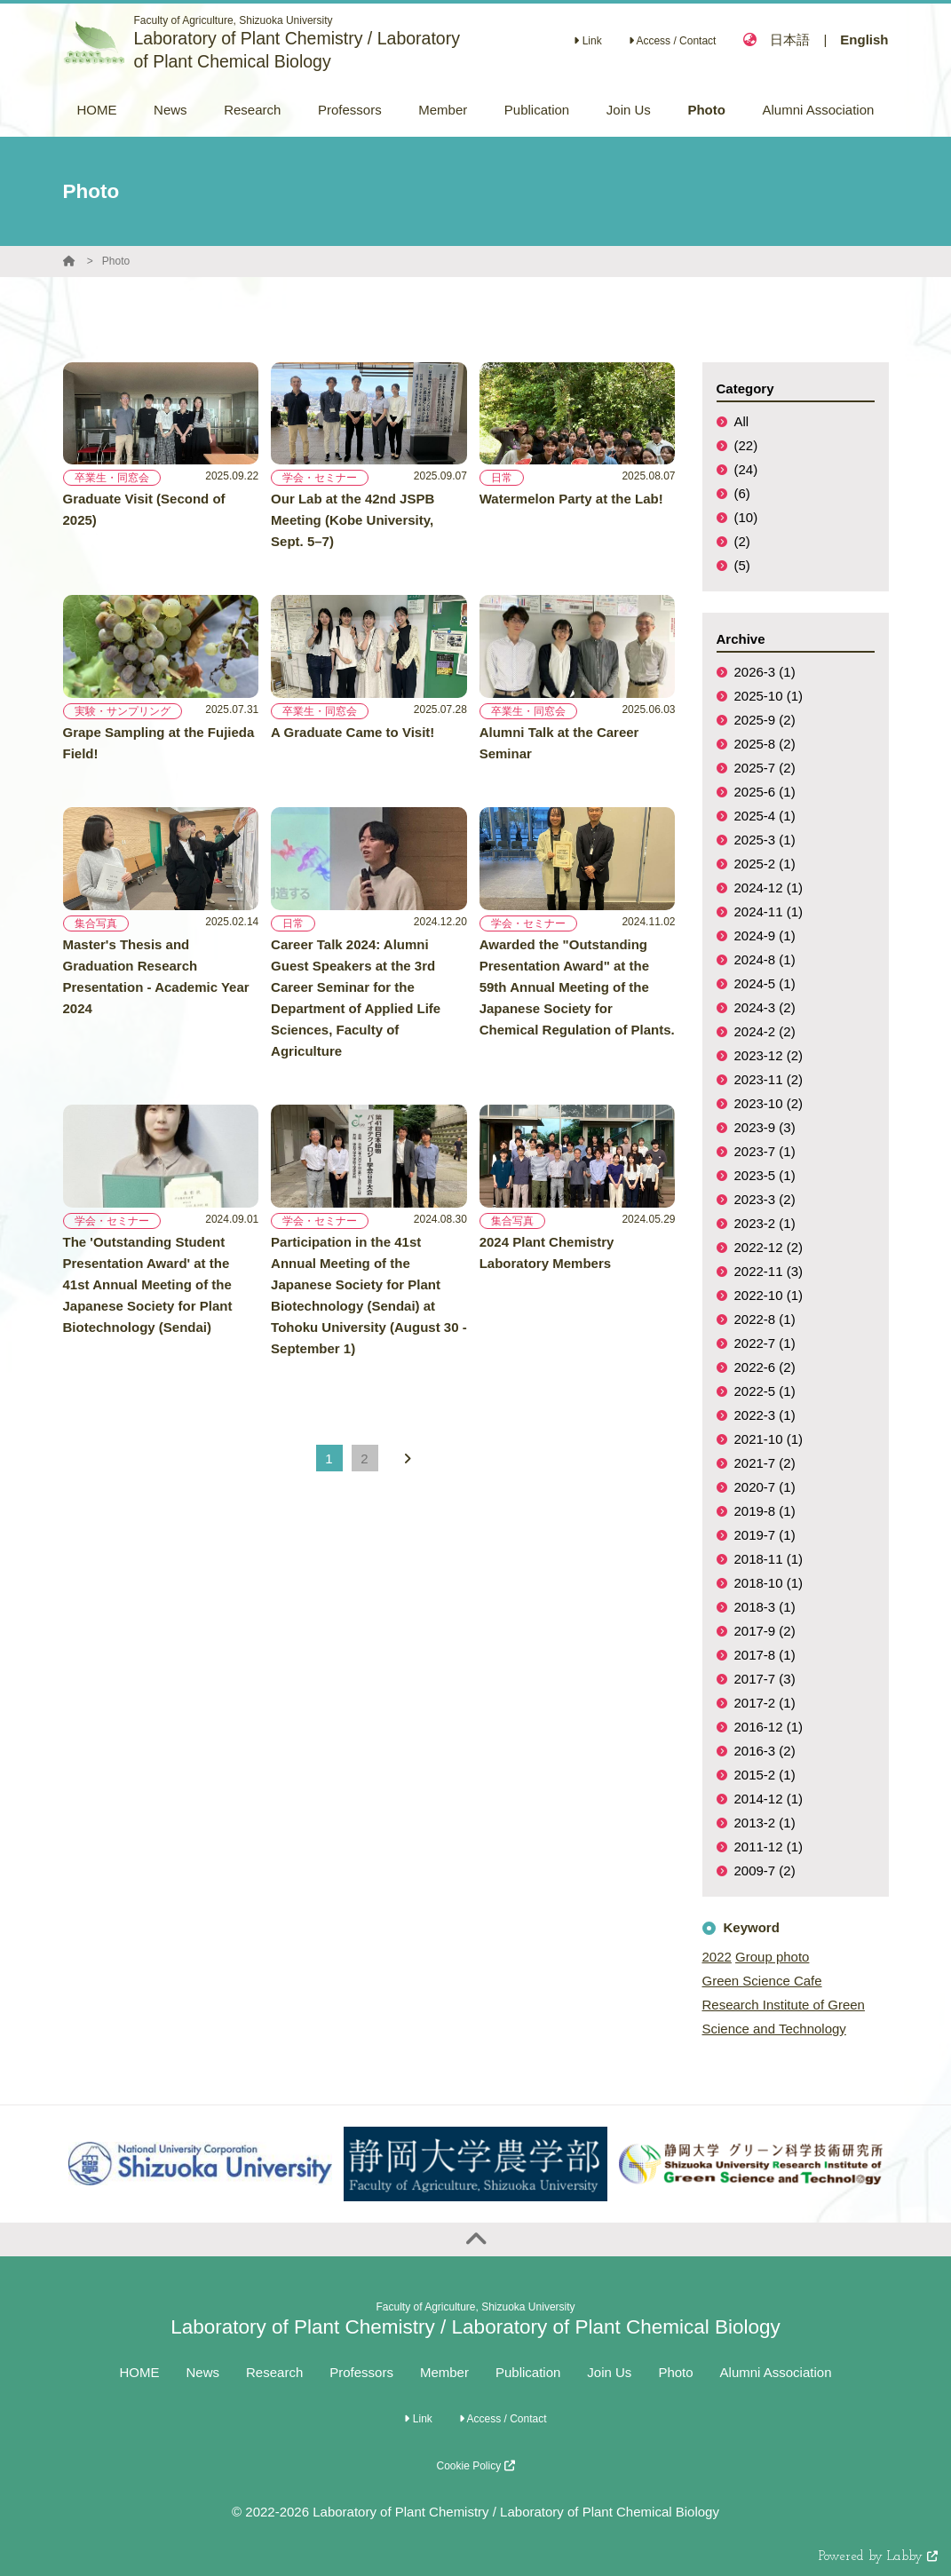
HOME (140, 2372)
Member (444, 2372)
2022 (717, 1956)
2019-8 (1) (765, 1510)
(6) (742, 493)
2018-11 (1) (769, 1558)
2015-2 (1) (765, 1774)
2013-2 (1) (765, 1822)
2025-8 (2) (765, 743)
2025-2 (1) (765, 863)
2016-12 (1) (769, 1726)
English (864, 39)
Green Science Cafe (762, 1980)
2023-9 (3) (765, 1127)
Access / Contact (673, 41)
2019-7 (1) (765, 1534)
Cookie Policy (475, 2466)
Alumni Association (776, 2372)
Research (274, 2372)
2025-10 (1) (769, 695)
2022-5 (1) (765, 1391)
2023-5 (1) (765, 1175)
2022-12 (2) (769, 1247)
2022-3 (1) (765, 1415)
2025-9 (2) (765, 719)
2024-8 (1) (765, 959)
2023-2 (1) (765, 1223)
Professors (361, 2372)
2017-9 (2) (765, 1630)
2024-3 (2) (765, 1007)
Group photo (772, 1956)
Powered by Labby (878, 2557)
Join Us (609, 2372)
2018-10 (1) (769, 1582)
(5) (742, 565)
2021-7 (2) (765, 1462)
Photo (116, 261)
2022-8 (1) (765, 1319)
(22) (746, 445)
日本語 (790, 39)
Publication (527, 2372)
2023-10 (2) (769, 1103)
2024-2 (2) (765, 1031)
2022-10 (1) (769, 1295)
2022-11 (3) (769, 1271)
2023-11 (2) (769, 1079)
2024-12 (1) (769, 887)
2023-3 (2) (765, 1199)
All (741, 421)
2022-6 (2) (765, 1367)
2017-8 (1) (765, 1654)
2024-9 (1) (765, 935)
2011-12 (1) (769, 1846)
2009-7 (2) (765, 1870)
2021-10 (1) (769, 1439)
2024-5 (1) (765, 983)
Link (587, 41)
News (203, 2372)
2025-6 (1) (765, 791)
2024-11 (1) (769, 911)
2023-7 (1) (765, 1151)
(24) (746, 469)
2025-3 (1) (765, 839)
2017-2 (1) (765, 1702)
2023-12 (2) (769, 1055)
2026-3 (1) (765, 671)
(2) (742, 541)
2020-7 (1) (765, 1486)
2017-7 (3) (765, 1678)
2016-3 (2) (765, 1750)
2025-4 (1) (765, 815)
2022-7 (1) (765, 1343)
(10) (746, 517)
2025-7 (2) (765, 767)
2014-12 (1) (769, 1798)
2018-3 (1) (765, 1606)
